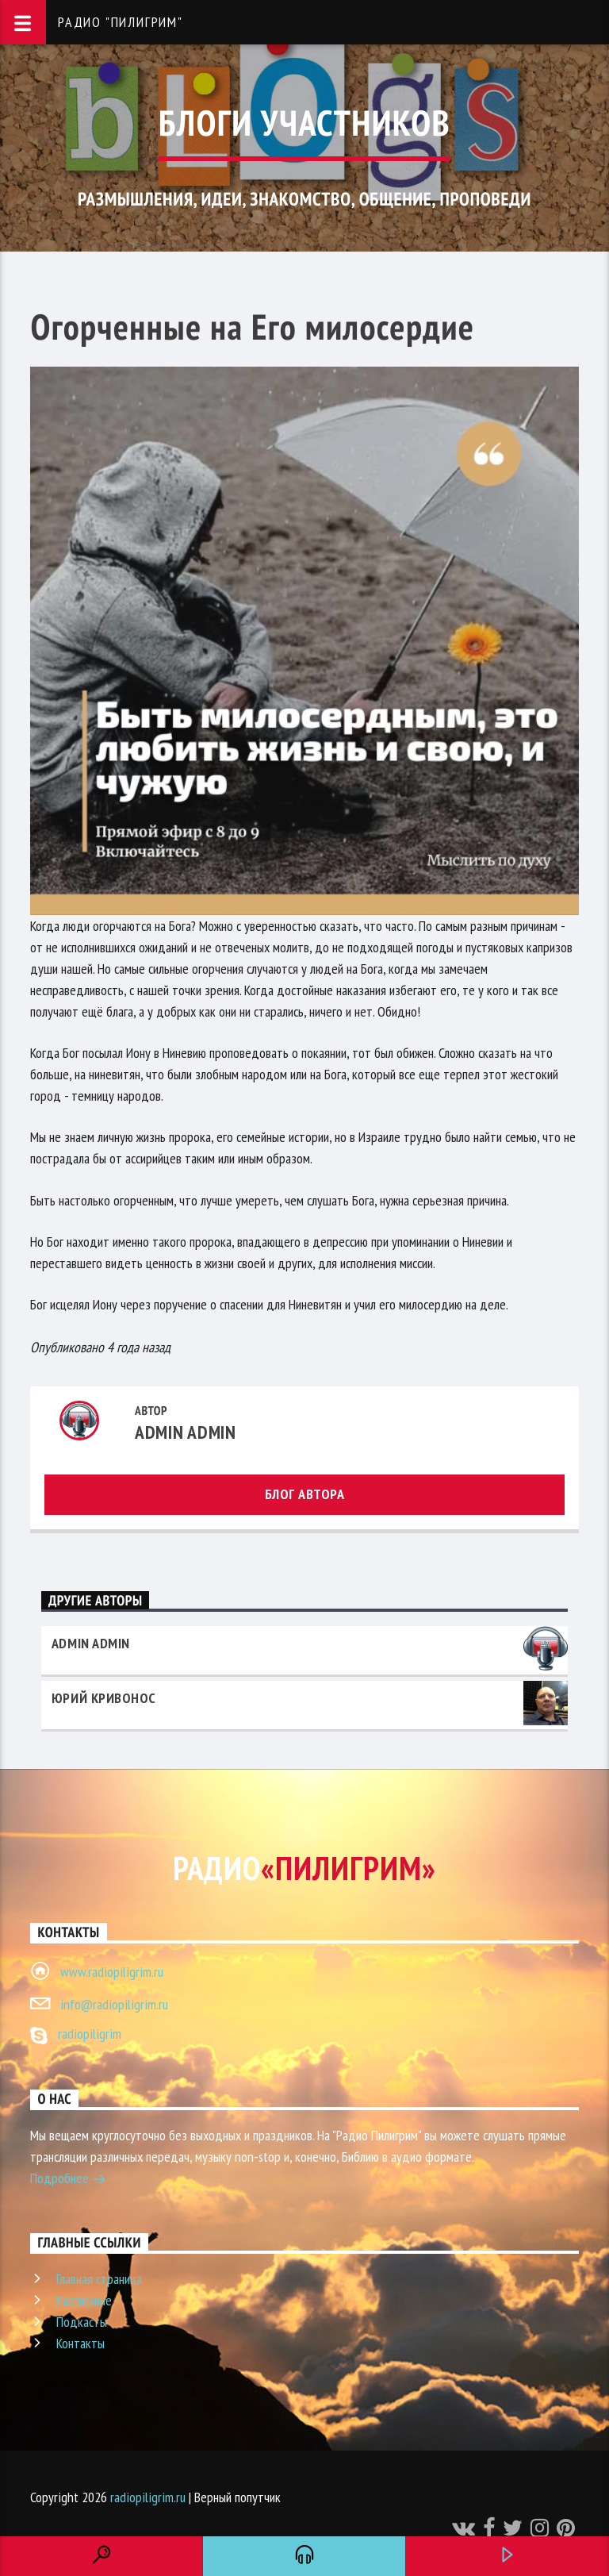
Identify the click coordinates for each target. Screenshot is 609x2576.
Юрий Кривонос (104, 1698)
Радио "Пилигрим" (120, 22)
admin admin (185, 1432)
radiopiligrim (89, 2033)
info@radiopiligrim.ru (114, 2004)
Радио (304, 1868)
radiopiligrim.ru (148, 2497)
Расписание (84, 2300)
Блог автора (305, 1494)
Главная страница (99, 2279)
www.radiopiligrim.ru (111, 1972)
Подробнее (68, 2180)
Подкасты (81, 2322)
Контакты (80, 2343)
